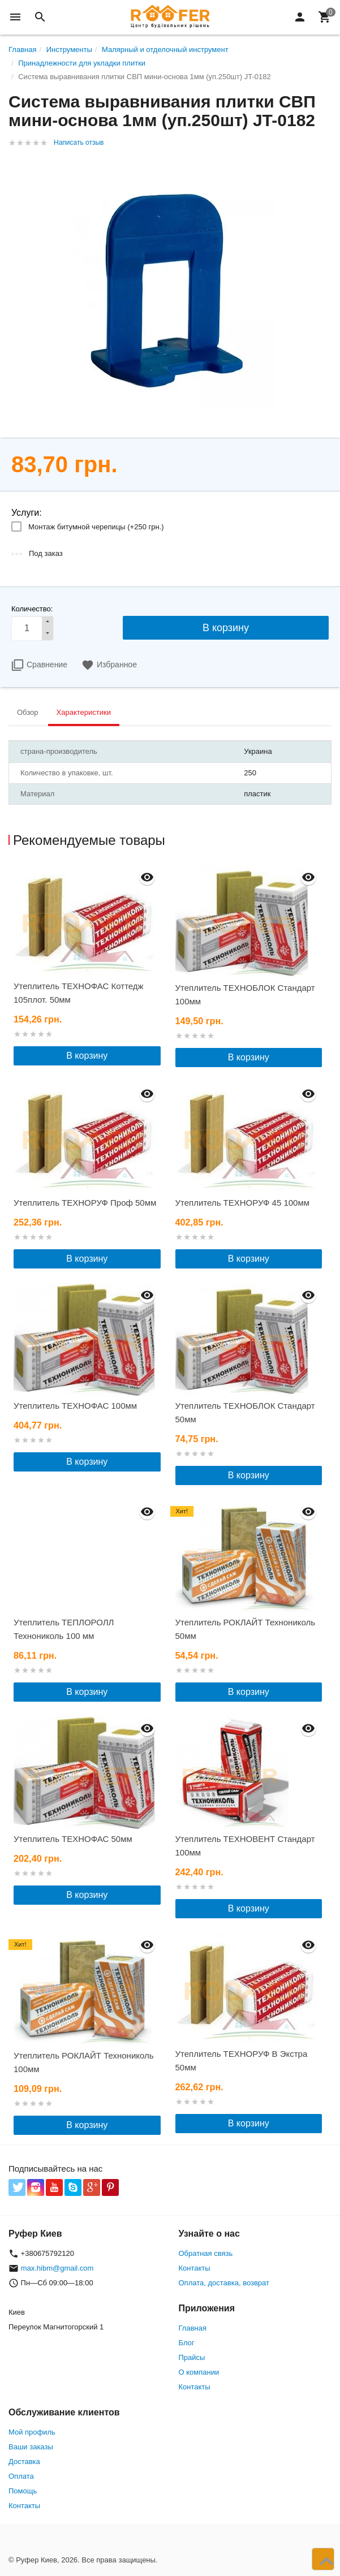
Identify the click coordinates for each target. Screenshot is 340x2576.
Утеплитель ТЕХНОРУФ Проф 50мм (85, 1202)
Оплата (21, 2476)
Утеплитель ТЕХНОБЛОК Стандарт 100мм (245, 994)
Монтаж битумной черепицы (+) (96, 527)
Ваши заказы (30, 2447)
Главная (192, 2328)
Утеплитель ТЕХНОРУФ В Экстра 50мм (241, 2060)
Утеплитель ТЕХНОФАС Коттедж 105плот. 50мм (79, 992)
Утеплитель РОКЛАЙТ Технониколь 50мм (245, 1629)
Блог (187, 2342)
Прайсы (192, 2357)
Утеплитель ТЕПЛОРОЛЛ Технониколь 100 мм (64, 1629)
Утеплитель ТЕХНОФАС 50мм (73, 1839)
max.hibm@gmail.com (57, 2268)
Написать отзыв (79, 142)
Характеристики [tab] (84, 712)
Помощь (22, 2491)
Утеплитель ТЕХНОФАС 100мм (75, 1405)
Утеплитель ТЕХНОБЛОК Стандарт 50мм (245, 1412)
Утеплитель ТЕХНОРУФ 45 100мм (242, 1202)
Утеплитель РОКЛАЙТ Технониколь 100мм (84, 2062)
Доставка (24, 2461)
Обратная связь (206, 2253)
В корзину (86, 1055)
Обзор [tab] (27, 712)
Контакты (194, 2268)
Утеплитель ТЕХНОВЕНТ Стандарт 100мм (245, 1845)
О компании (199, 2372)
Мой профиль (31, 2432)
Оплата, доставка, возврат (224, 2283)
